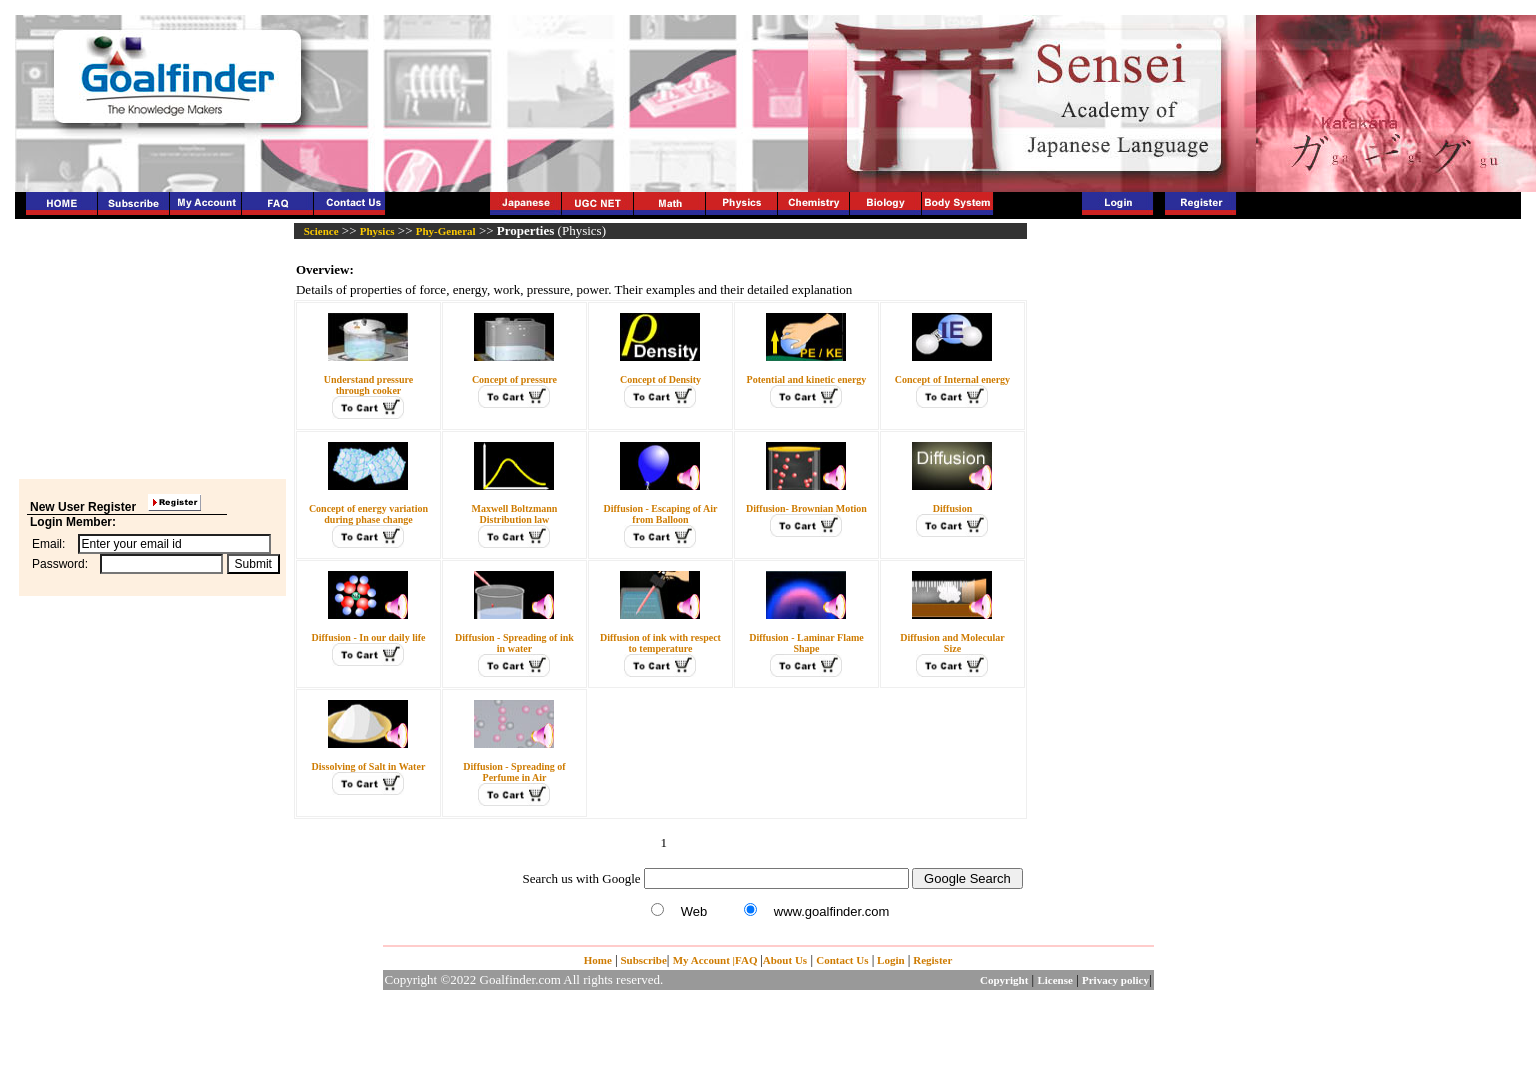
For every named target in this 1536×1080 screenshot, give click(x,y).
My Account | (704, 960)
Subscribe (642, 960)
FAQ (747, 960)
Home (598, 960)
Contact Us (842, 960)
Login (891, 960)
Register (931, 960)
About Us (785, 960)
